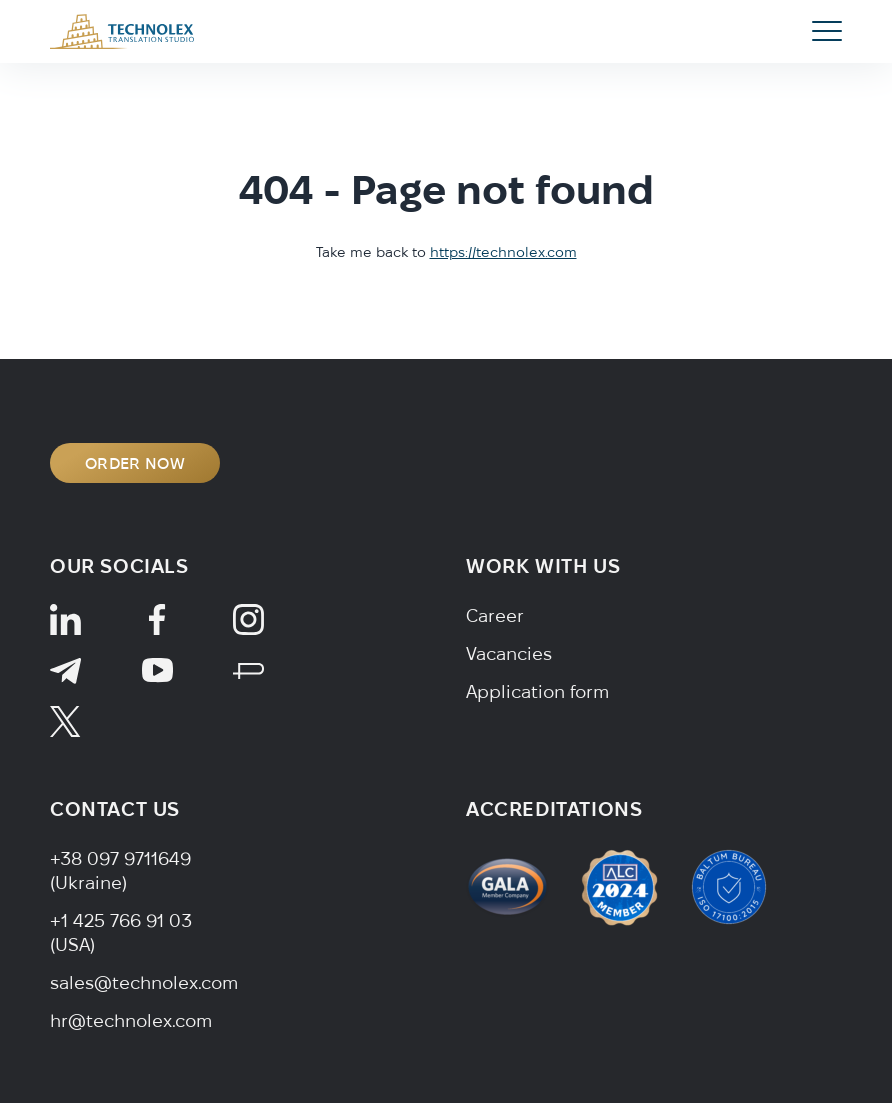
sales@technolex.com (144, 982)
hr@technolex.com (131, 1020)
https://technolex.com (503, 252)
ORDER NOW (135, 463)
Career (495, 615)
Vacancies (509, 653)
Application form (537, 691)
